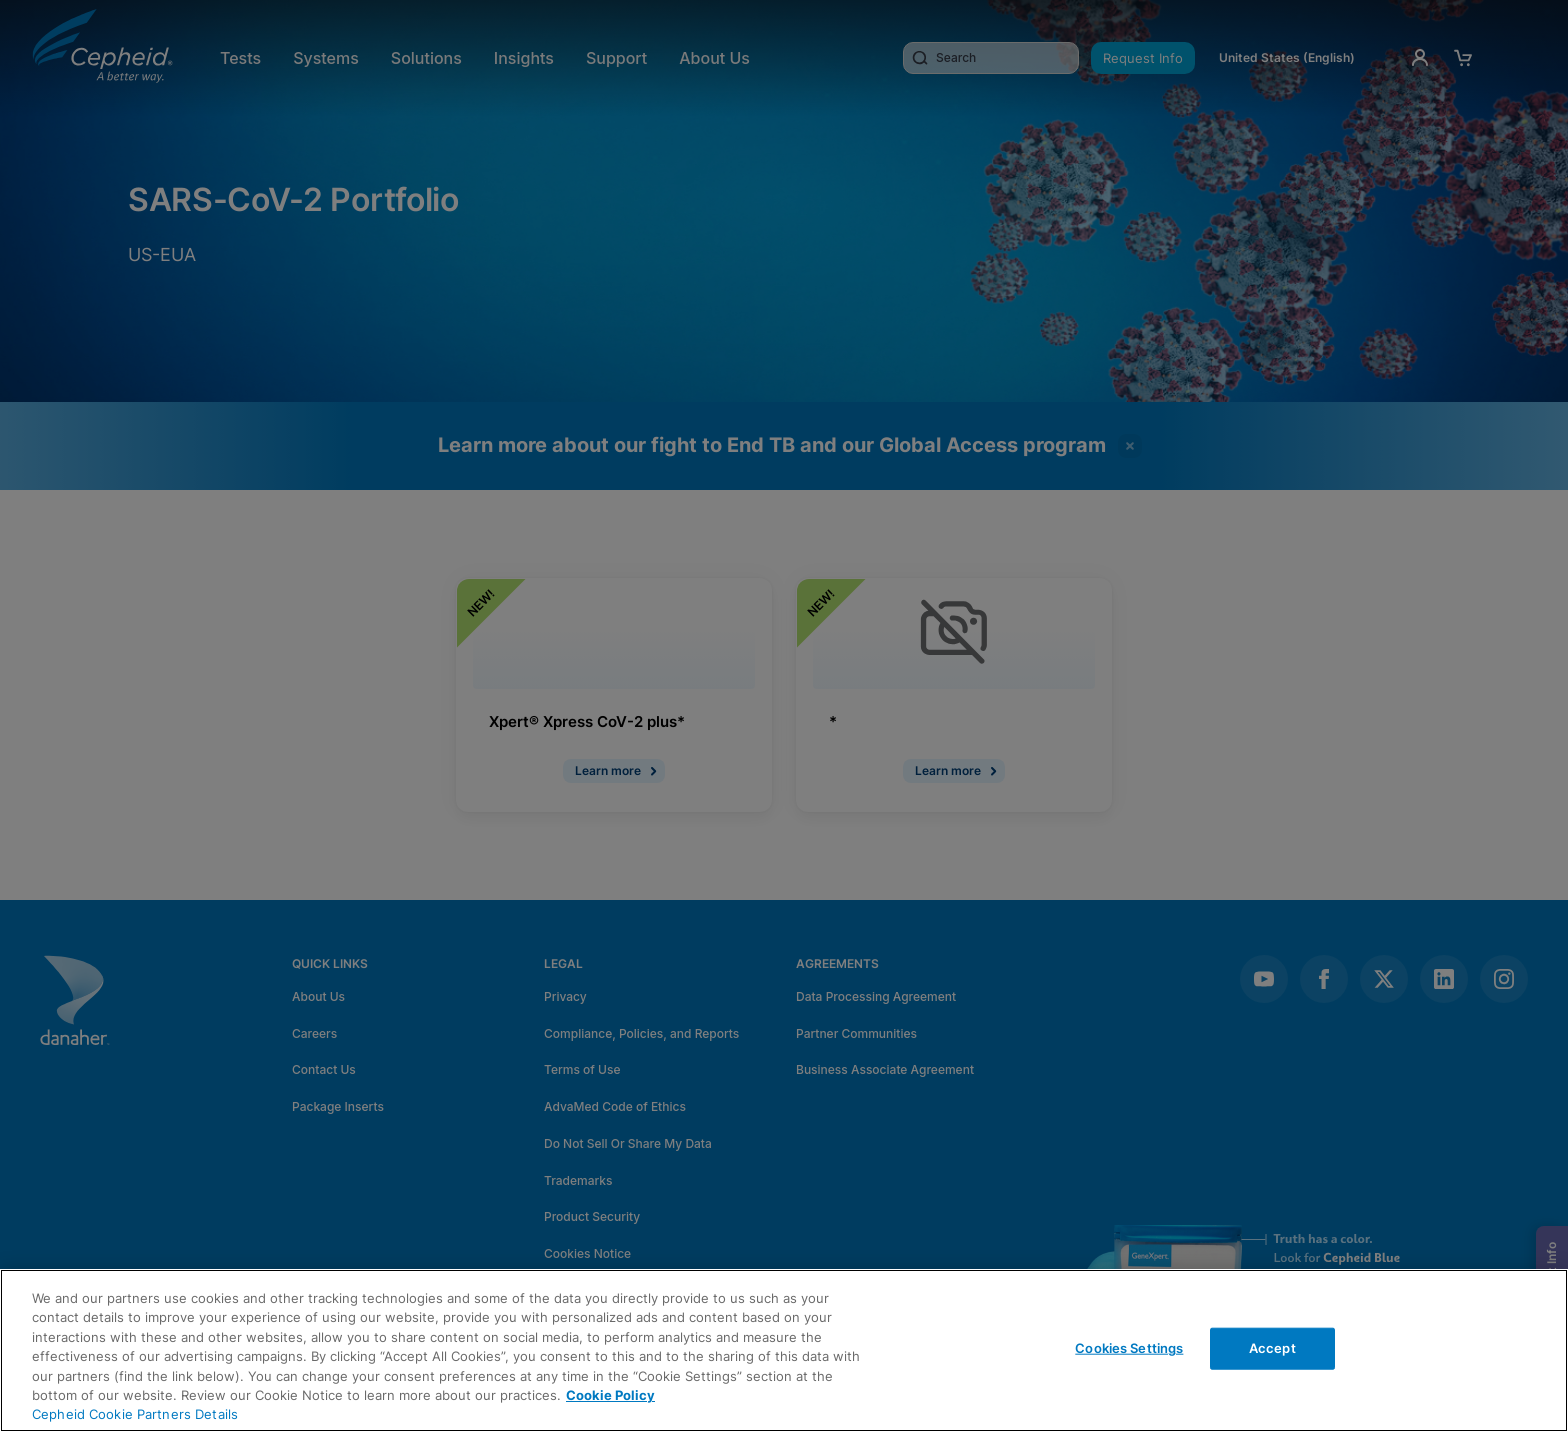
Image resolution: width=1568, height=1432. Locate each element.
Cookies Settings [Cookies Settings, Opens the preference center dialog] (1129, 1348)
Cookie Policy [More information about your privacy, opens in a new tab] (610, 1395)
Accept (1272, 1348)
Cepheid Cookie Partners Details (135, 1414)
